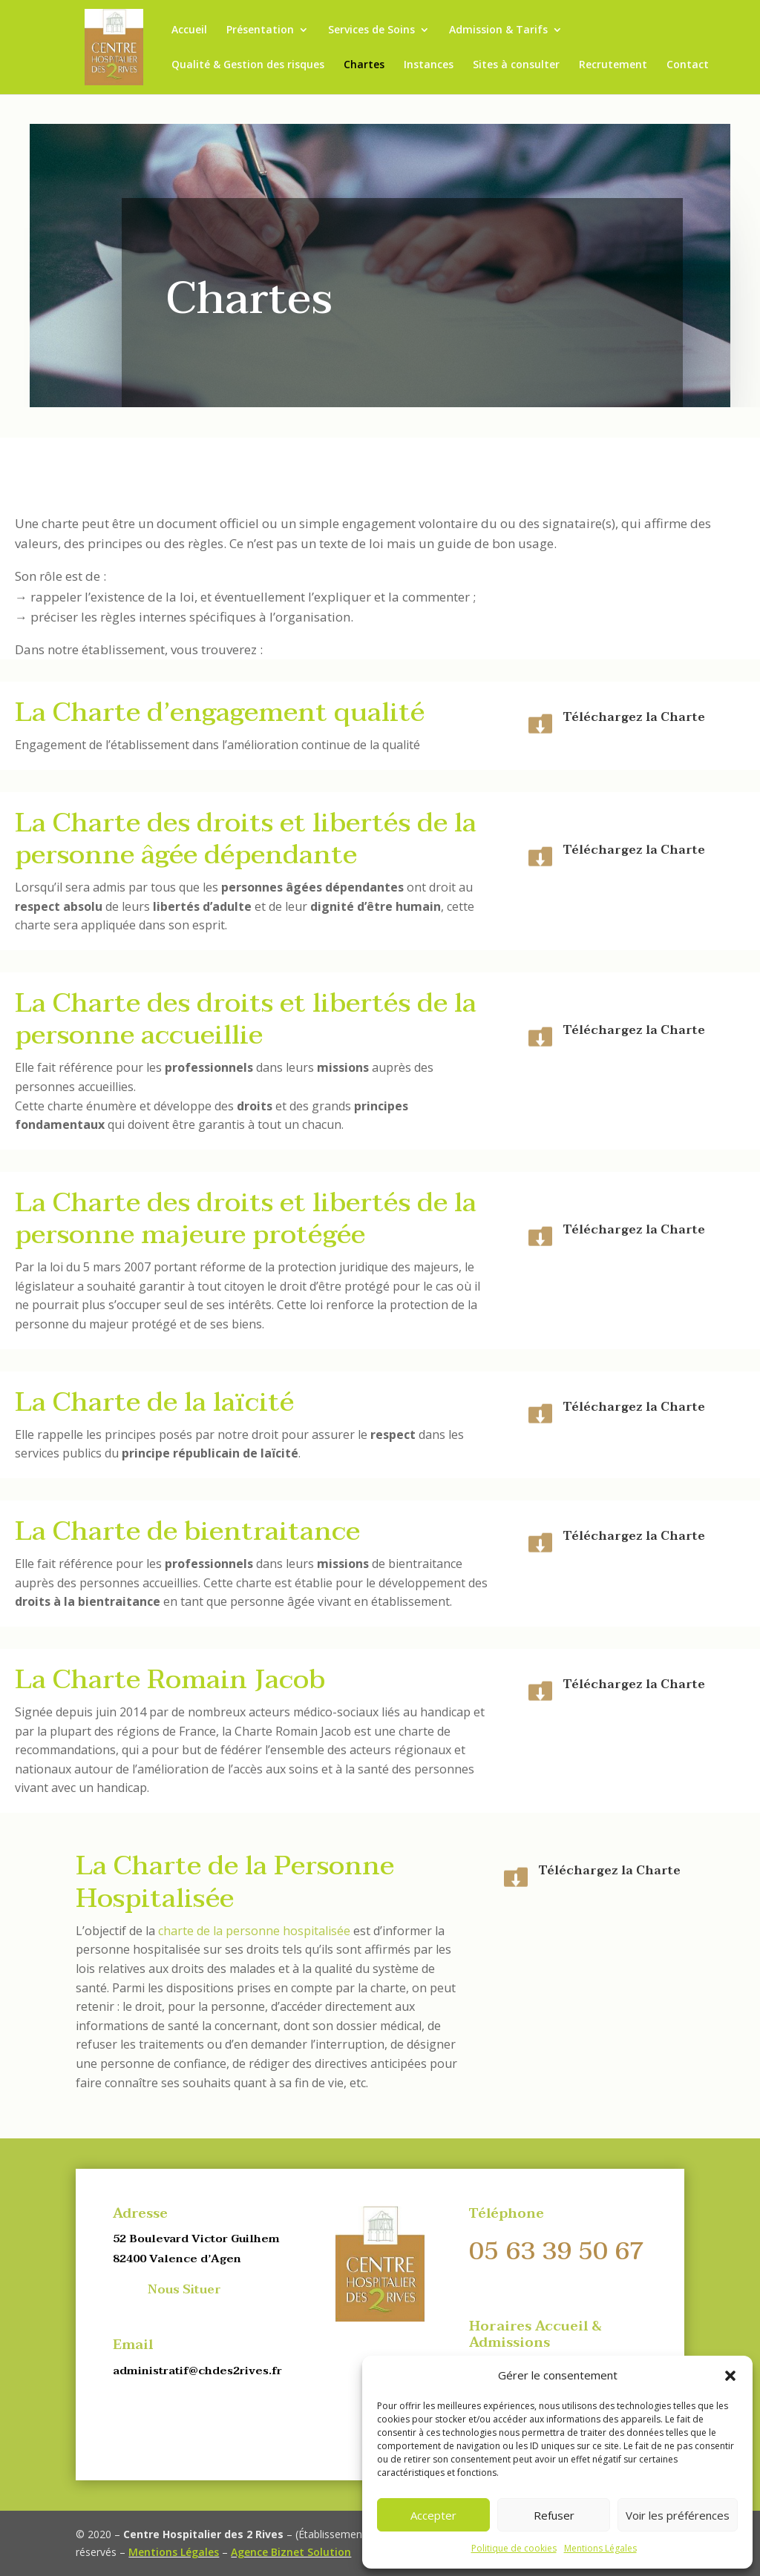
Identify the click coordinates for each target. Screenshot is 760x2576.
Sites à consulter (516, 65)
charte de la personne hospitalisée (254, 1931)
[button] (730, 2375)
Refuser (554, 2515)
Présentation (260, 30)
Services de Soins (371, 30)
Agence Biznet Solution (291, 2552)
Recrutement (613, 65)
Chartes (364, 65)
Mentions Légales (600, 2548)
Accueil (189, 30)
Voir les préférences (678, 2515)
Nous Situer (184, 2289)
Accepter (433, 2515)
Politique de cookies (514, 2548)
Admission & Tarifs (498, 30)
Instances (428, 65)
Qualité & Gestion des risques (247, 65)
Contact (687, 65)
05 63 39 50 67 (556, 2251)
